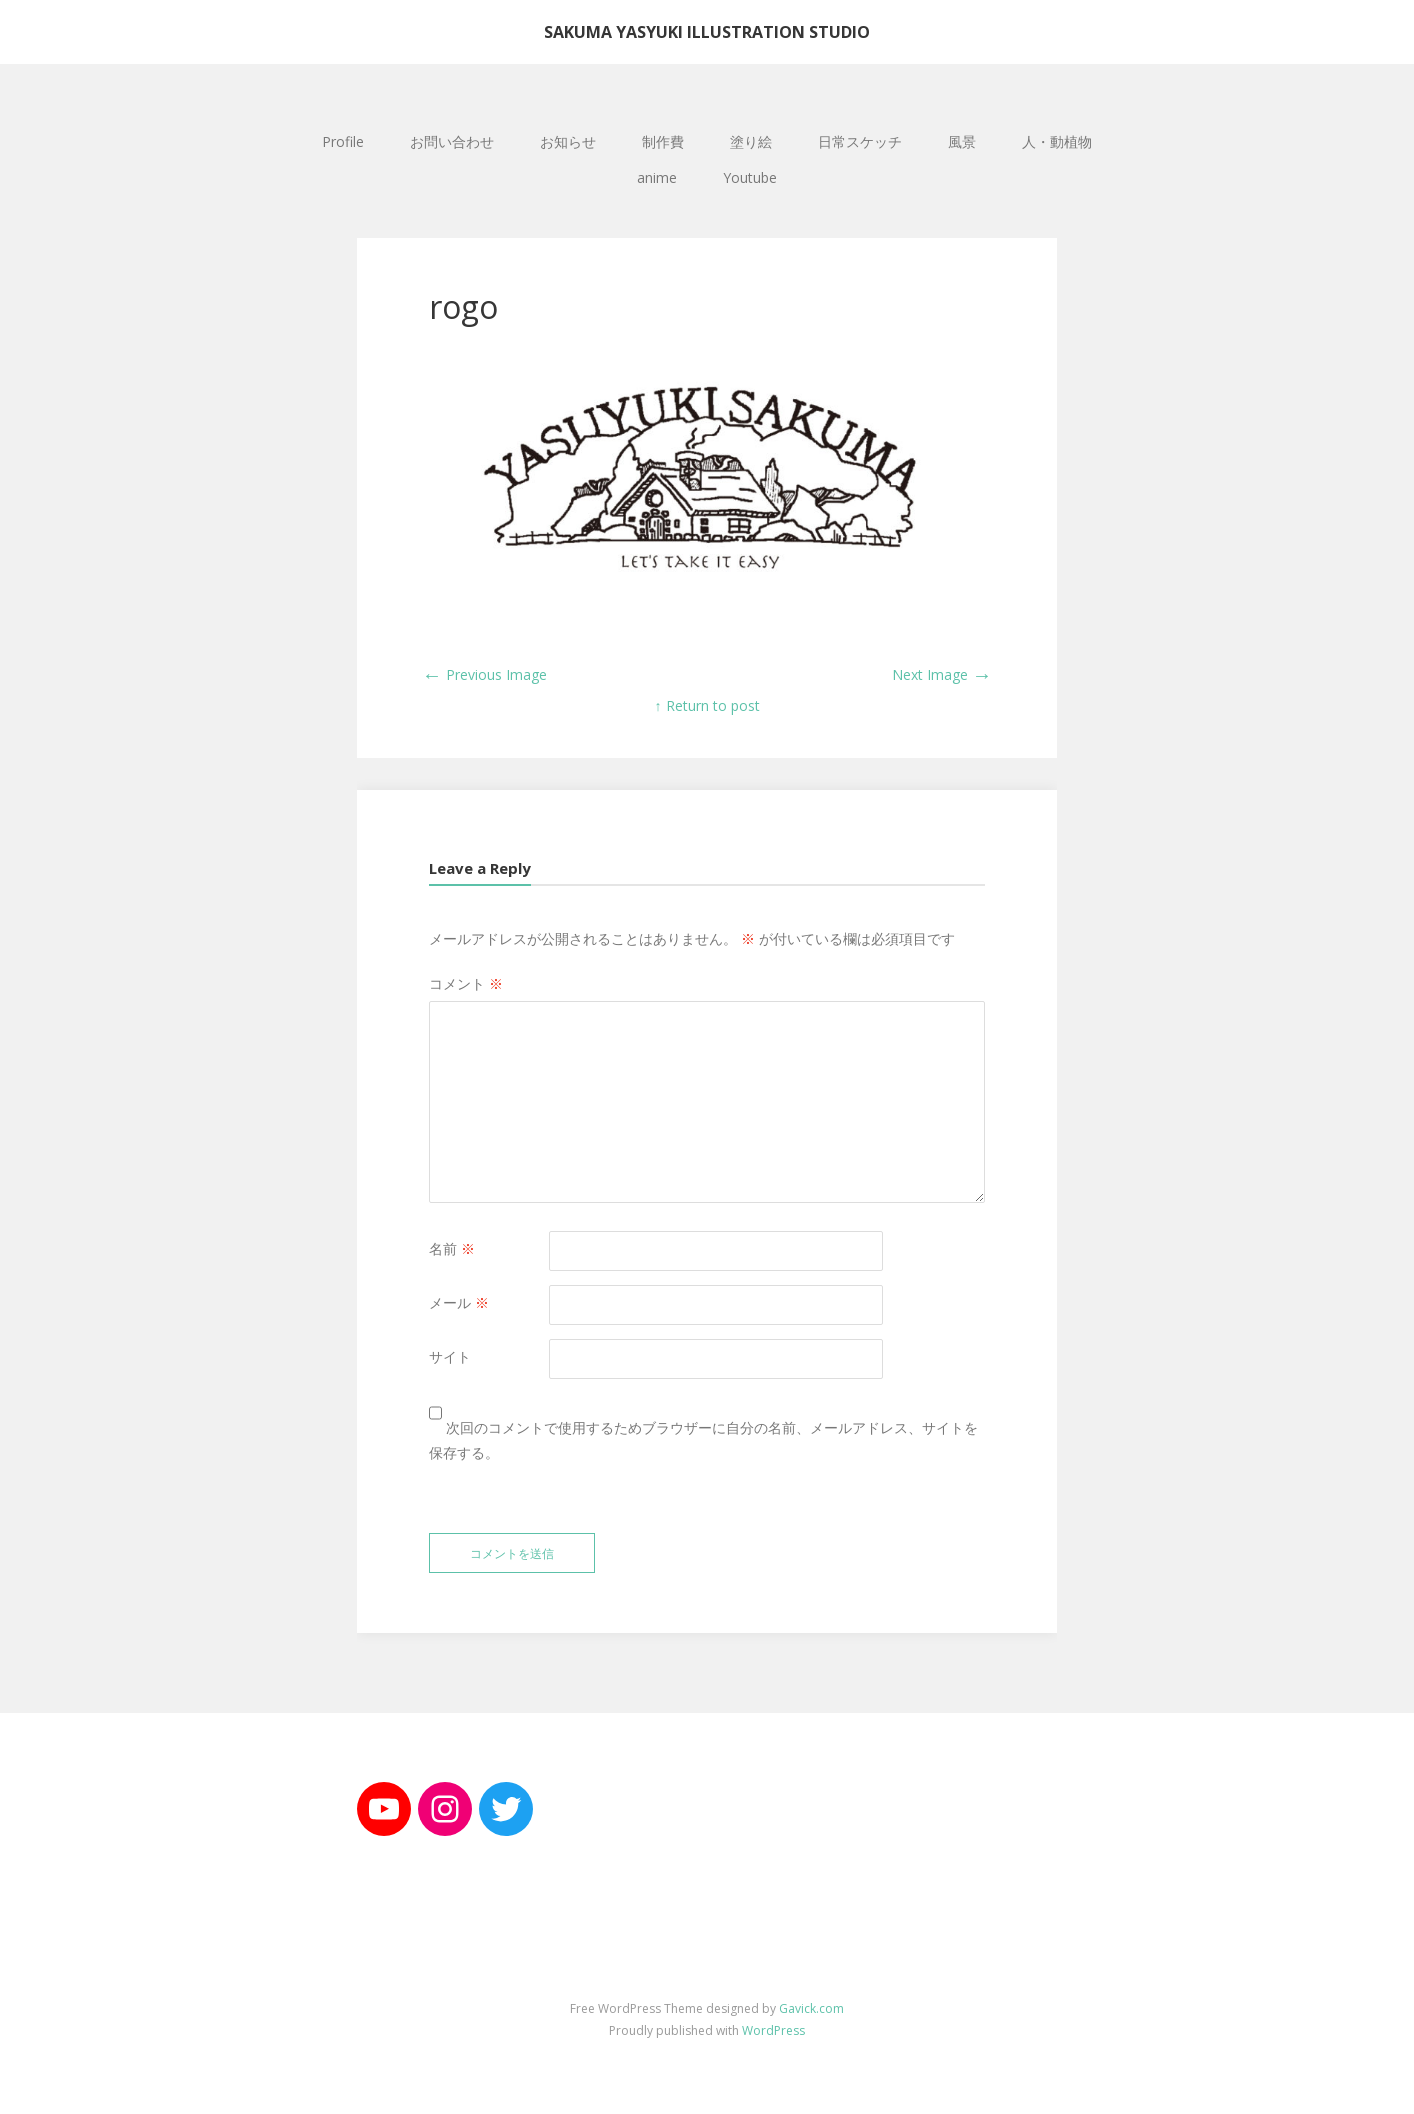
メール (459, 1302)
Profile (343, 141)
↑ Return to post (707, 705)
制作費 (663, 141)
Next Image (942, 674)
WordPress (773, 2030)
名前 (452, 1248)
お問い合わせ (452, 141)
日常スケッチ (860, 141)
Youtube (750, 177)
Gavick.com (811, 2008)
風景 (962, 141)
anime (657, 177)
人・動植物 (1057, 141)
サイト (450, 1356)
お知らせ (568, 141)
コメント (466, 983)
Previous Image (484, 674)
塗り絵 (751, 141)
